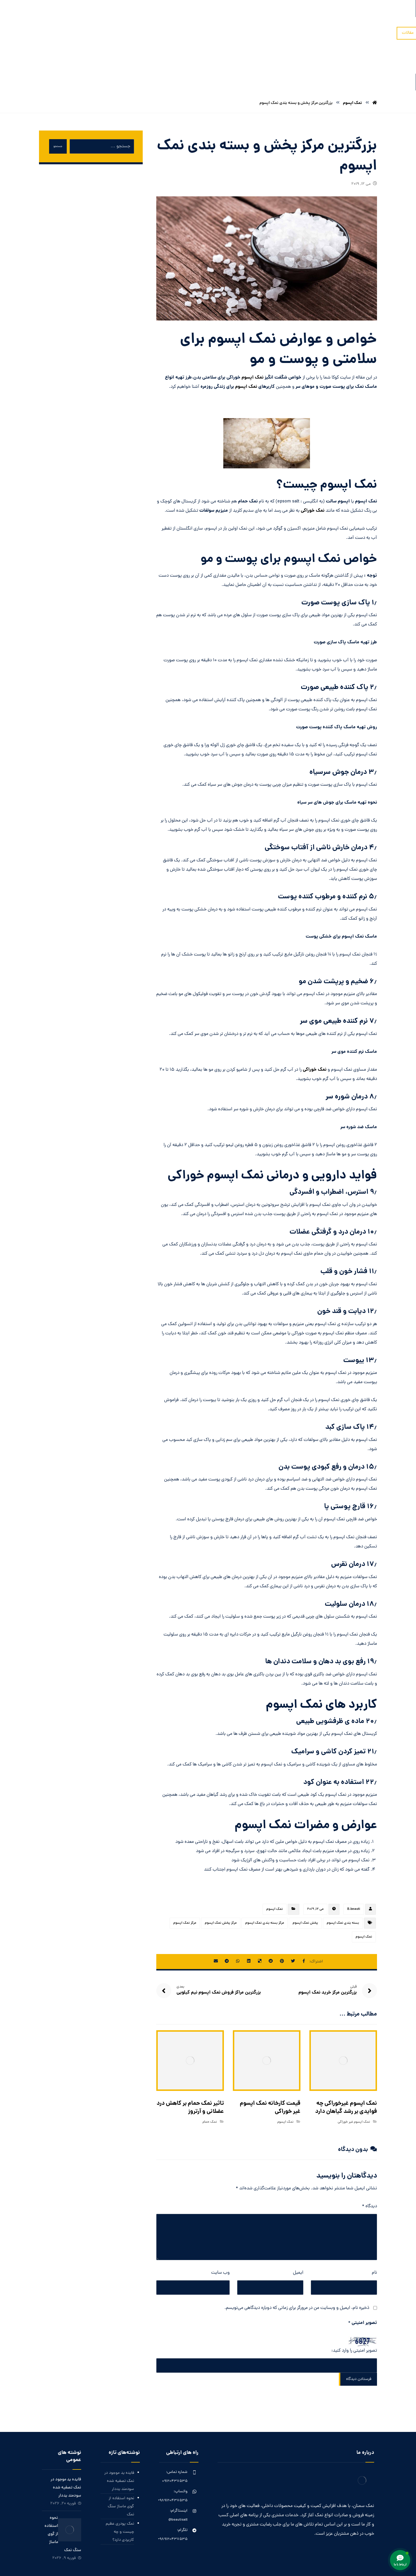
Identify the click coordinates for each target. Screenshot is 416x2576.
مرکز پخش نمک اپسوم (221, 1870)
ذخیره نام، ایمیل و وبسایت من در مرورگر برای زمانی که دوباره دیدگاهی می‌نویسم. (296, 2254)
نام (374, 2219)
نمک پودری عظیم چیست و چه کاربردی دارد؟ (120, 2479)
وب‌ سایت (220, 2219)
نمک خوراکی (312, 457)
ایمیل (298, 2219)
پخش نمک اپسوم (305, 1870)
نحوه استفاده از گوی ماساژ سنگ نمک (121, 2453)
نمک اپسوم (252, 324)
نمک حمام (210, 2068)
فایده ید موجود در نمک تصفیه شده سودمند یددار (119, 2428)
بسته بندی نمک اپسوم (343, 1870)
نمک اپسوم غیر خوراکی (354, 2068)
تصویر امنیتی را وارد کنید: (354, 2296)
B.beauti (353, 1856)
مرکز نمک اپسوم (184, 1870)
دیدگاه (369, 2152)
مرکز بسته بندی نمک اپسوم (264, 1870)
